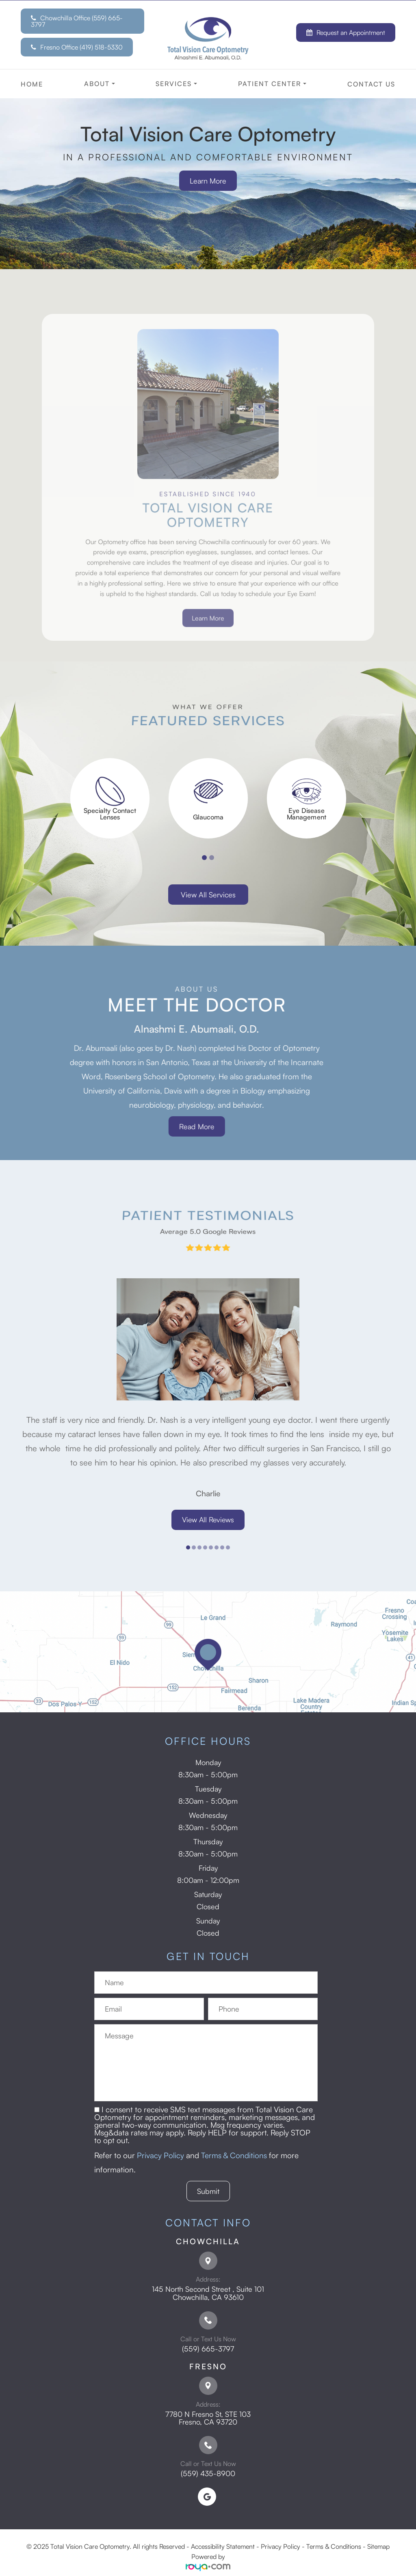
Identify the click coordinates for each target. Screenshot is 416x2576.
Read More (167, 1126)
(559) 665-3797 (208, 2348)
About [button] (99, 84)
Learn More (208, 180)
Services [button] (176, 84)
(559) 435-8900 (208, 2473)
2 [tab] (211, 857)
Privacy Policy (160, 2155)
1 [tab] (204, 857)
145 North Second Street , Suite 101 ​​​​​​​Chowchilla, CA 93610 (208, 2292)
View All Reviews (208, 1519)
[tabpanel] (110, 798)
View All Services (208, 894)
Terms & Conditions (234, 2155)
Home (32, 84)
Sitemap (378, 2546)
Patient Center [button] (272, 84)
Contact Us (371, 84)
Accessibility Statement (223, 2546)
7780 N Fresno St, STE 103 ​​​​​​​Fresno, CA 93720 (208, 2418)
